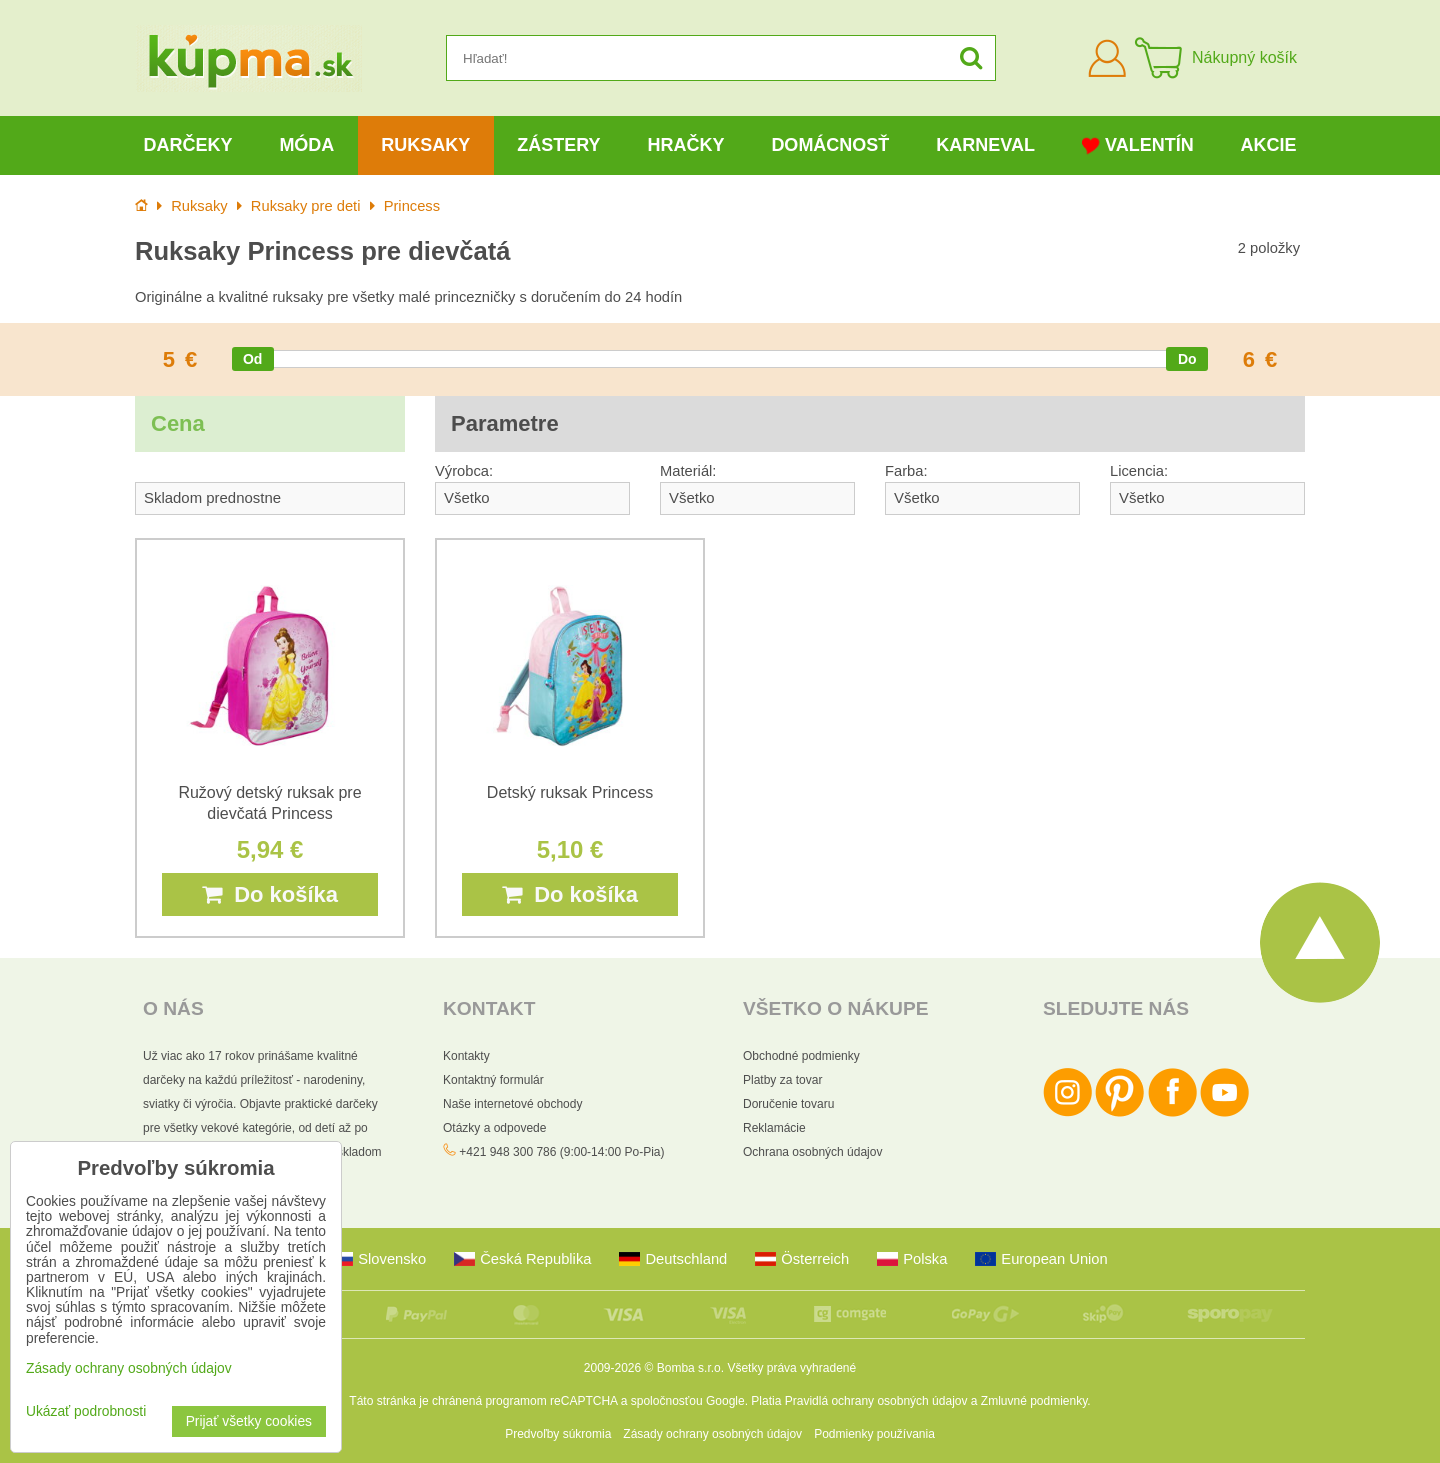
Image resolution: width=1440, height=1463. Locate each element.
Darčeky (187, 145)
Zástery (558, 145)
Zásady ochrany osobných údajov (712, 1434)
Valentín (1138, 145)
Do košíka (270, 894)
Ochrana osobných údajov (812, 1152)
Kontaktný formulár (493, 1080)
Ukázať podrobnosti (86, 1411)
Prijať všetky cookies (249, 1421)
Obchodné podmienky (801, 1056)
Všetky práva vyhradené (791, 1368)
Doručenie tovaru (788, 1104)
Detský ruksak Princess (570, 792)
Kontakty (466, 1056)
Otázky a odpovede (494, 1128)
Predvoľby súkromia (558, 1434)
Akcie (1269, 145)
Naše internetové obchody (512, 1104)
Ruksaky (425, 145)
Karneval (985, 145)
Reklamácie (774, 1128)
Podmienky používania (874, 1434)
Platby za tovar (782, 1080)
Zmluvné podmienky (1034, 1401)
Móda (306, 145)
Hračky (685, 145)
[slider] (253, 359)
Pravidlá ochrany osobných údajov (876, 1401)
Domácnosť (830, 145)
